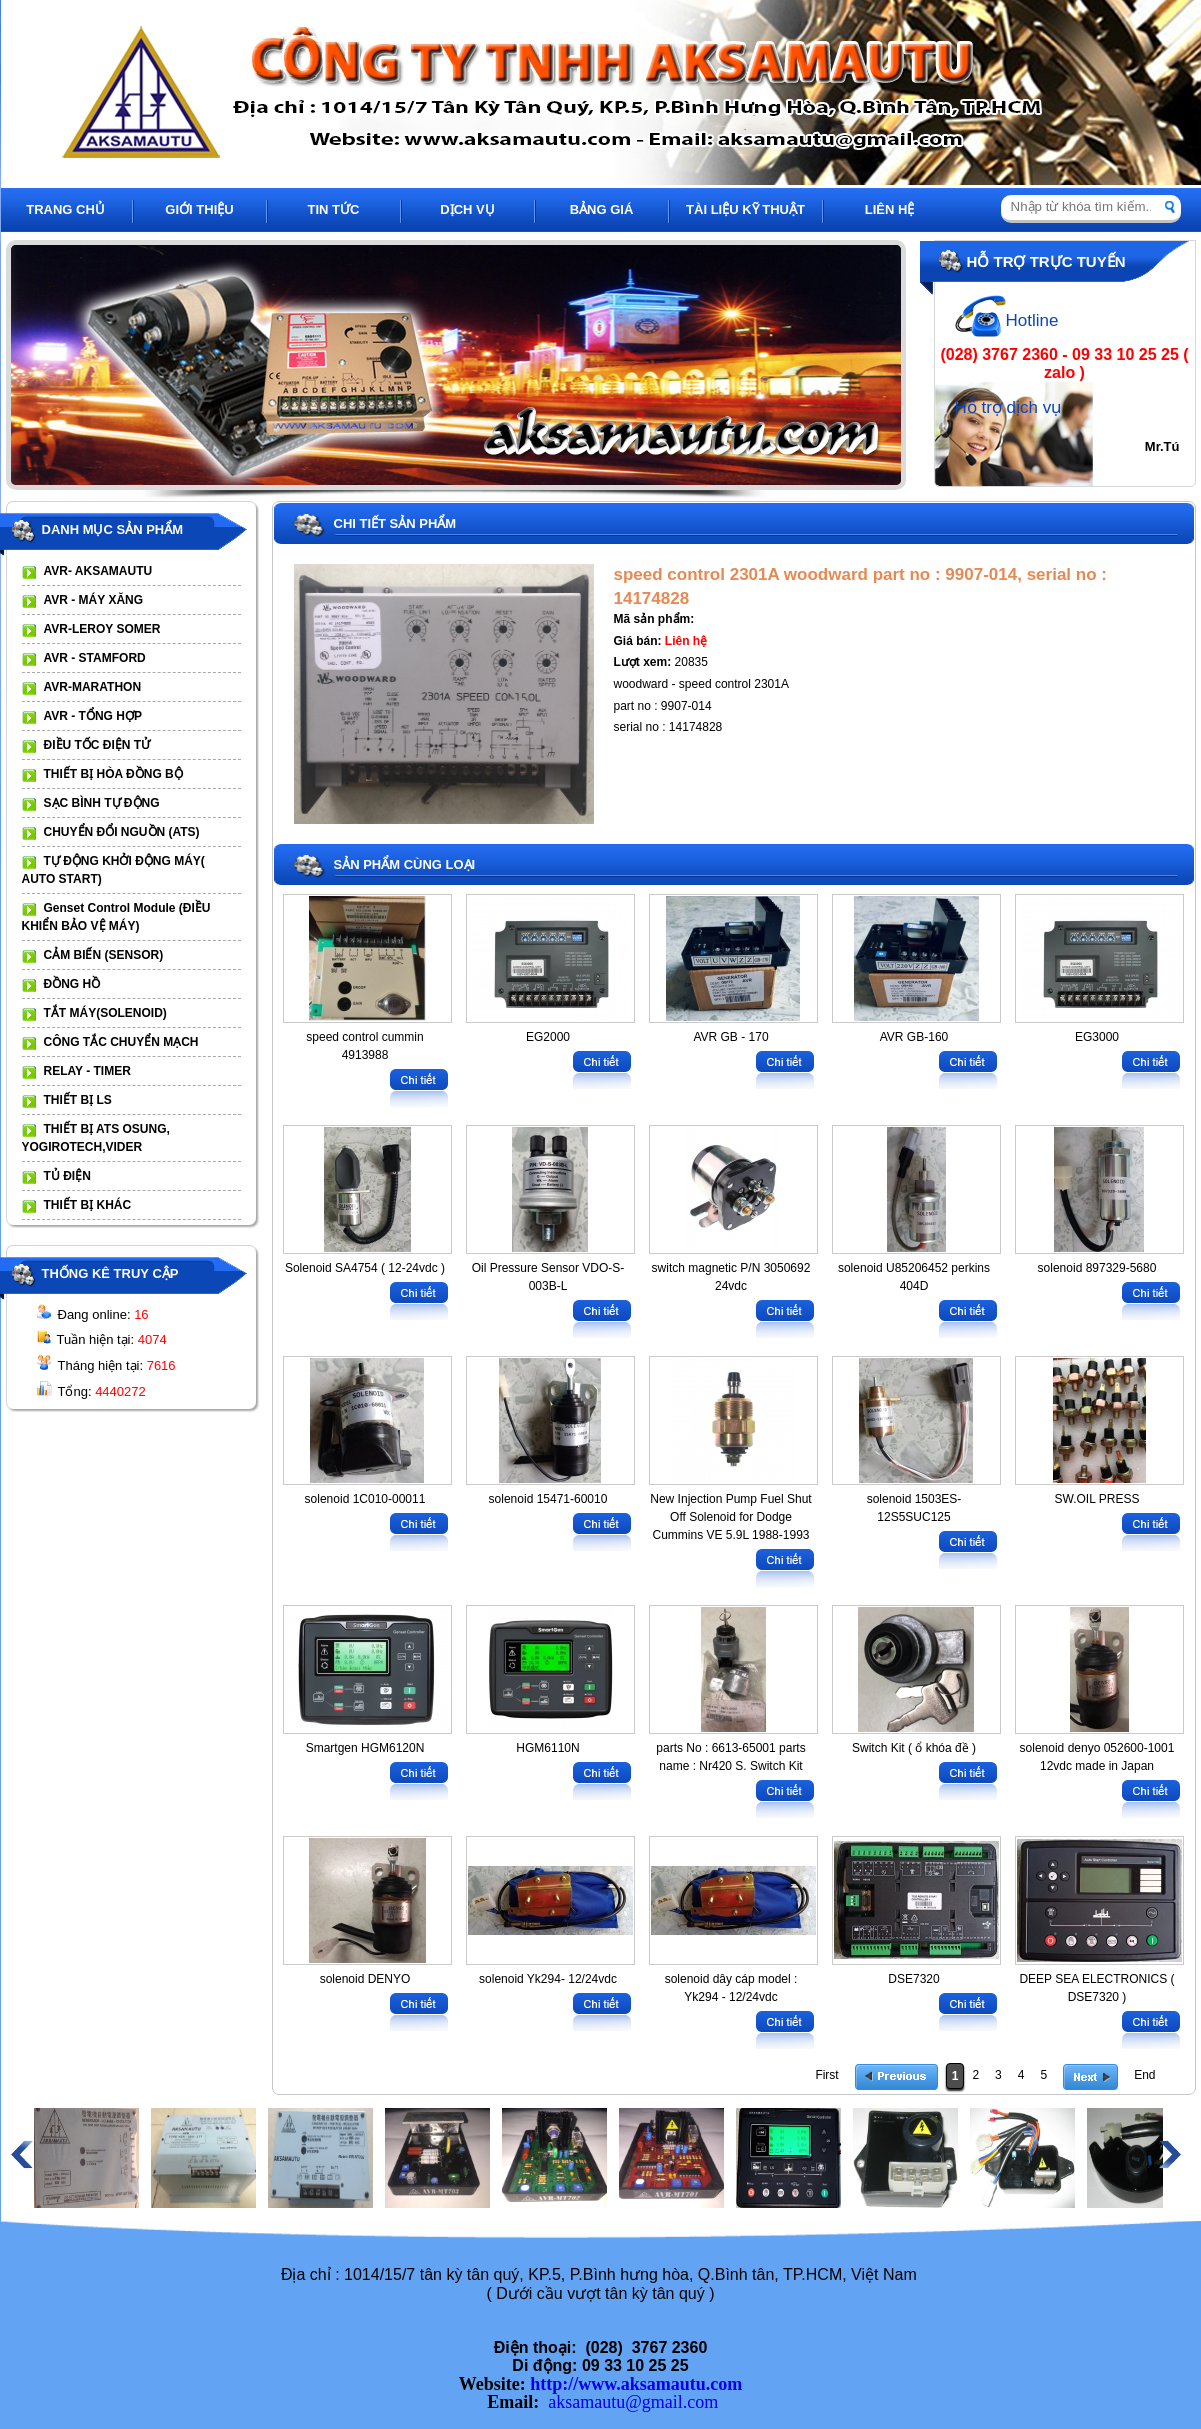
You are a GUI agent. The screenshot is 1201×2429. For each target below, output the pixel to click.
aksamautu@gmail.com (633, 2402)
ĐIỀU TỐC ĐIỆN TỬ (97, 745)
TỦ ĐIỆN (67, 1176)
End (1144, 2075)
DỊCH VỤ (467, 209)
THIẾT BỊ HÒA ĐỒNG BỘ (113, 774)
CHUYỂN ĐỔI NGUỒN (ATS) (122, 832)
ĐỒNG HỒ (72, 984)
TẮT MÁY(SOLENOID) (105, 1013)
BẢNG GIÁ (602, 209)
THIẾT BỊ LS (78, 1100)
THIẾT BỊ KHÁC (88, 1205)
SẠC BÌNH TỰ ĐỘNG (102, 803)
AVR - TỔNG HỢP (93, 716)
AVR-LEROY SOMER (102, 629)
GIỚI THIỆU (199, 209)
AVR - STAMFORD (95, 658)
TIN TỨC (334, 209)
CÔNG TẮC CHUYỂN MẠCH (121, 1042)
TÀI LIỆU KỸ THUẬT (745, 209)
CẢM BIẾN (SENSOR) (104, 955)
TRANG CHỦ (65, 209)
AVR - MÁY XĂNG (94, 600)
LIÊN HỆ (890, 209)
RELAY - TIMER (87, 1071)
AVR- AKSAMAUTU (98, 571)
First (826, 2075)
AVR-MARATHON (93, 687)
